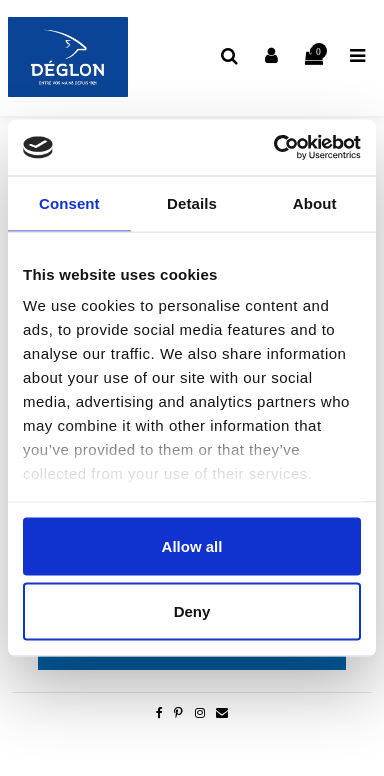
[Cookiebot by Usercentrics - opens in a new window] (275, 148)
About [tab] (315, 202)
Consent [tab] (69, 202)
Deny (192, 611)
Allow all (192, 545)
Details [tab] (192, 202)
